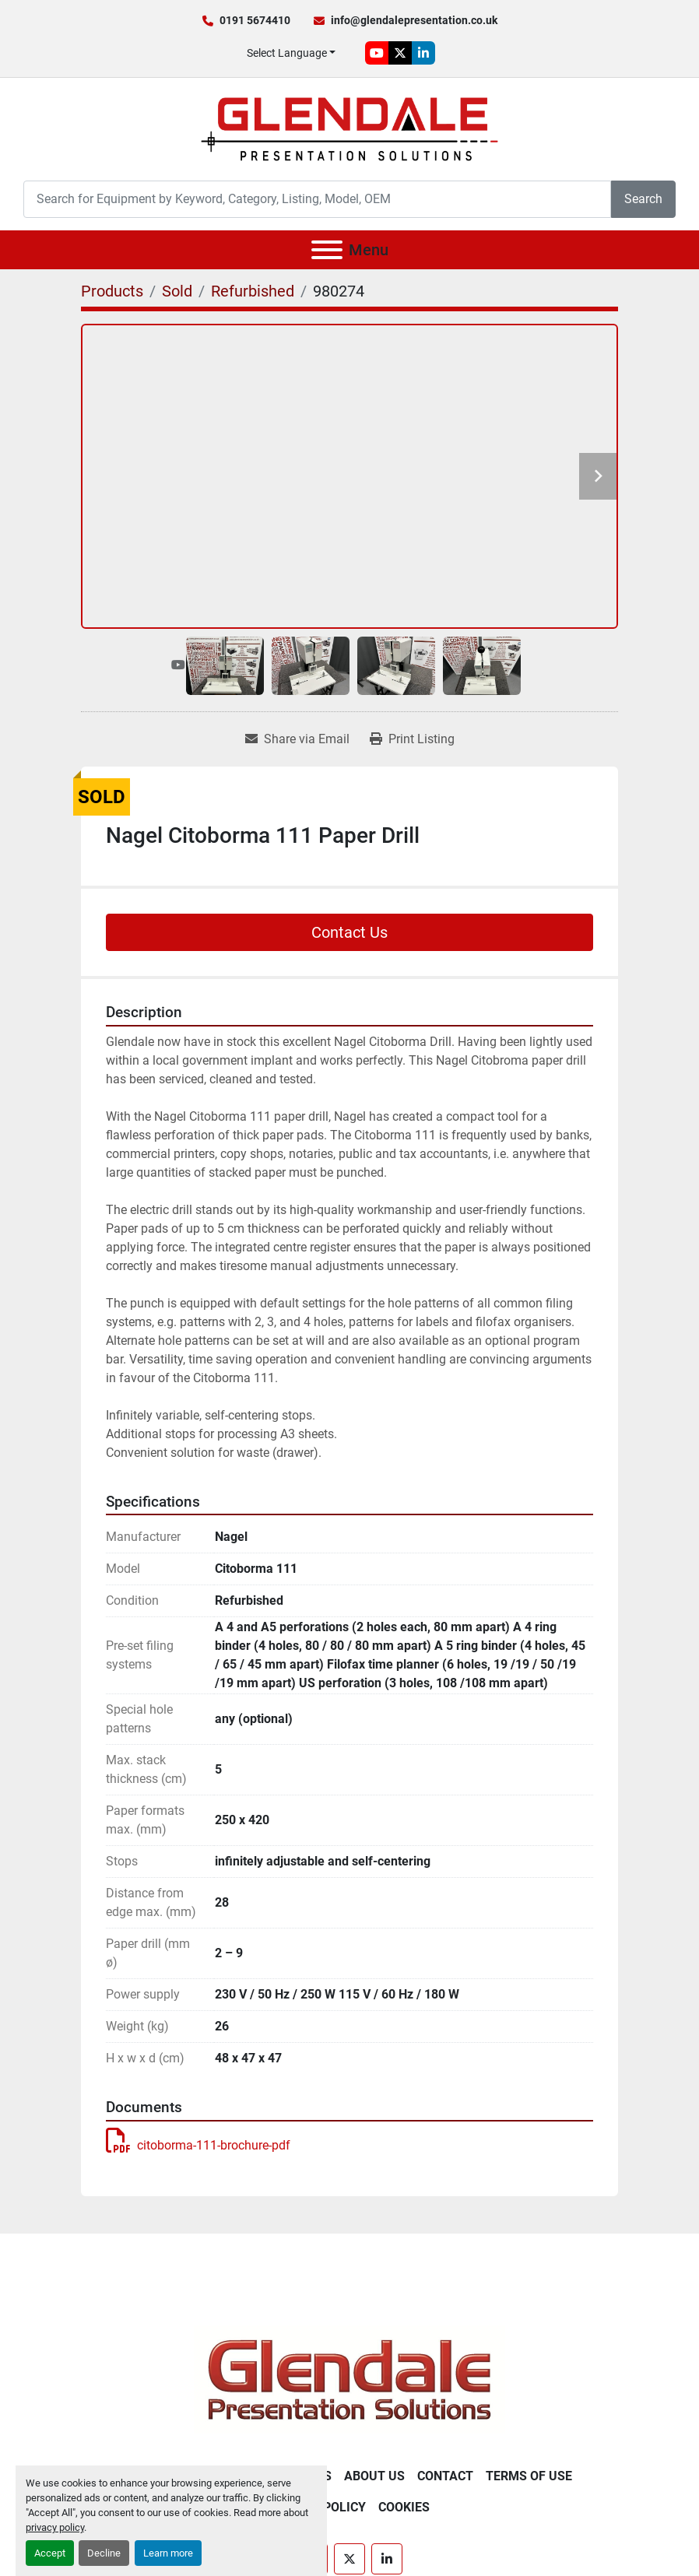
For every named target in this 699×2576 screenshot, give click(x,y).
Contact (445, 2476)
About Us (374, 2476)
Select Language (287, 53)
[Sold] (177, 291)
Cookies (404, 2507)
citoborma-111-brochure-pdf (198, 2145)
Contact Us (349, 932)
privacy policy (55, 2527)
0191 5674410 (255, 20)
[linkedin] (423, 53)
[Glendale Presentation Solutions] (349, 2378)
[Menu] (326, 249)
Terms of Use (529, 2476)
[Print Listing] (412, 739)
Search (643, 198)
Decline (104, 2553)
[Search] (317, 199)
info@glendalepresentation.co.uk (414, 20)
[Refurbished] (252, 291)
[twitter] (400, 53)
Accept (49, 2553)
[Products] (112, 291)
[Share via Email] (297, 739)
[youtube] (376, 53)
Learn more (168, 2553)
